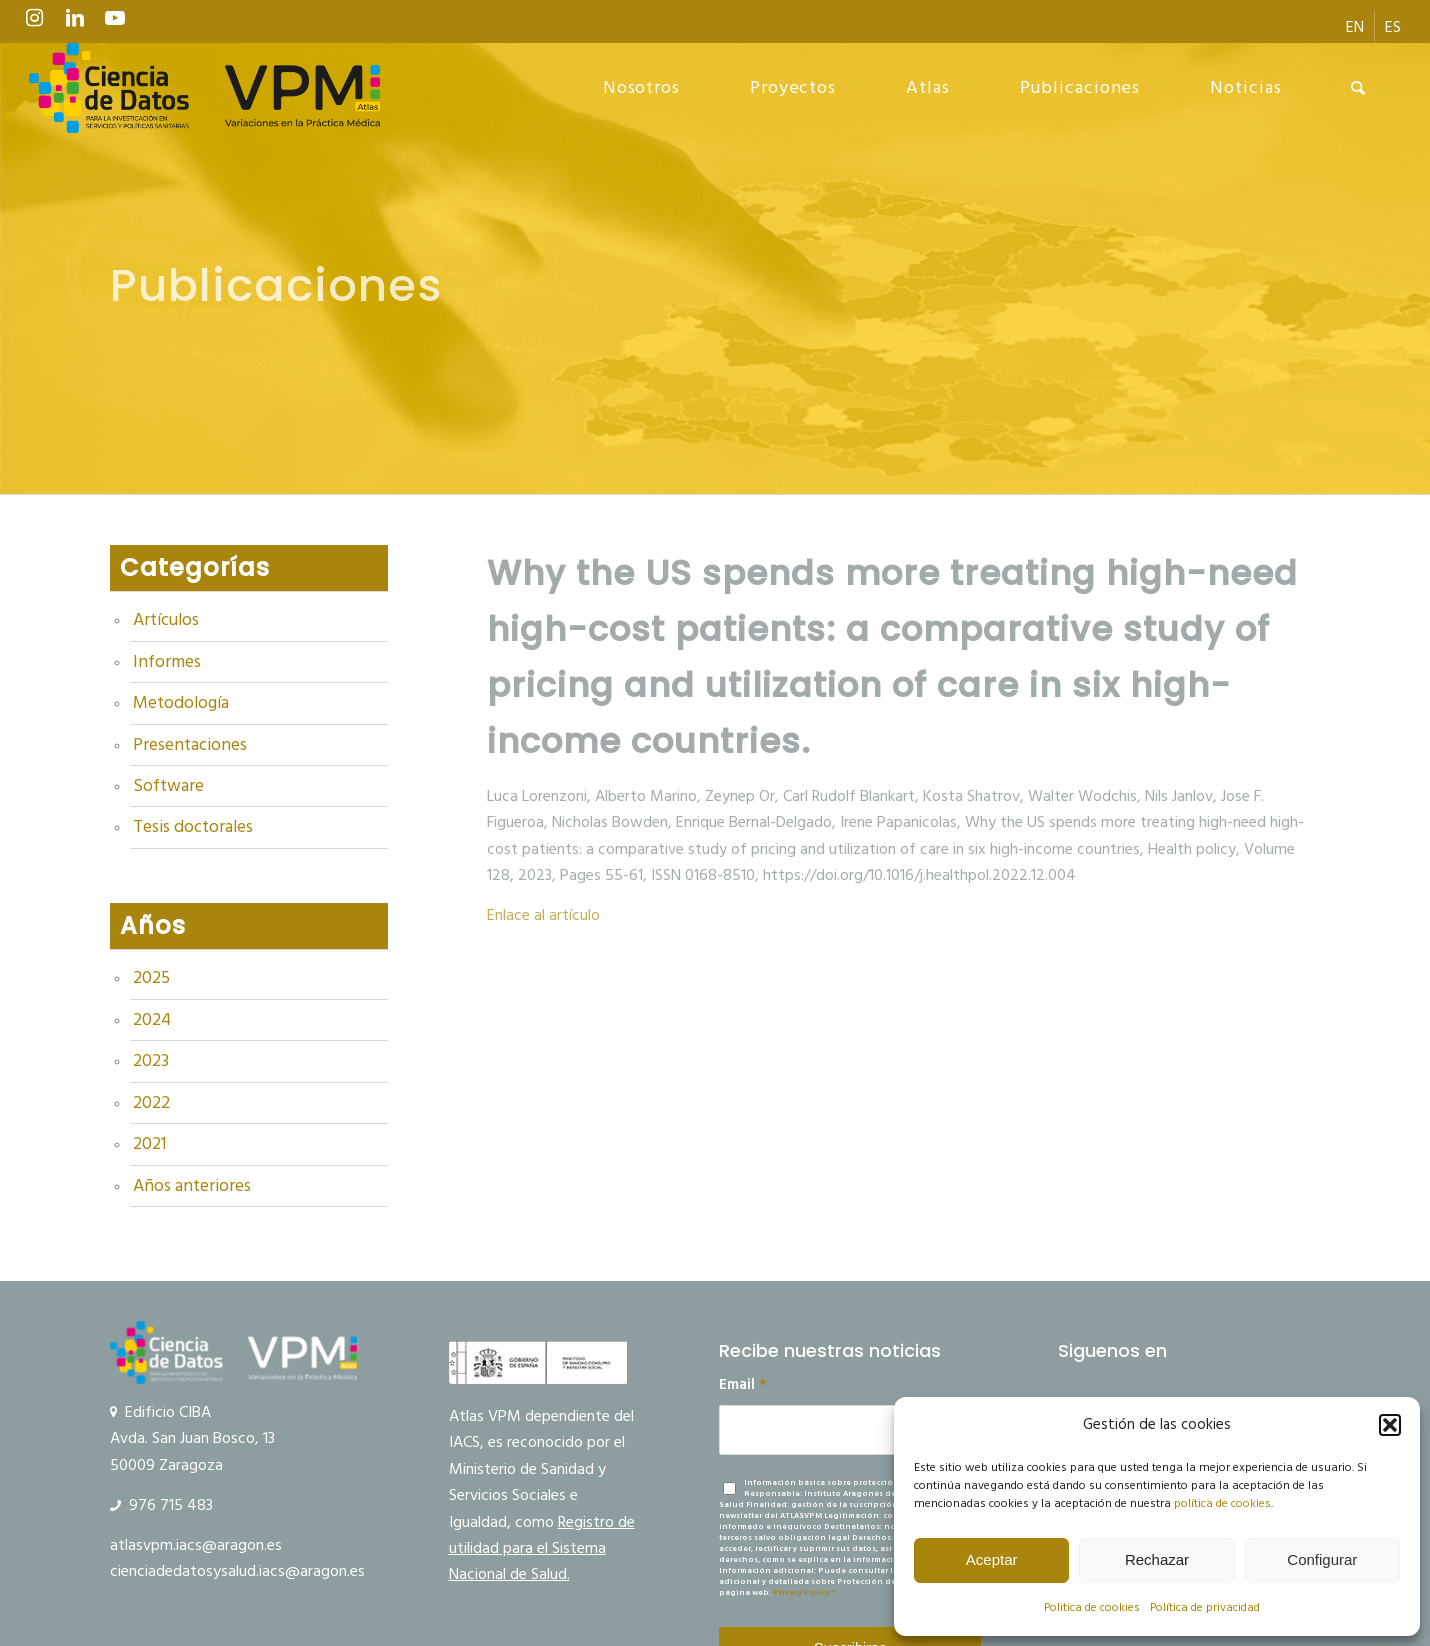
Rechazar (1157, 1559)
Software (168, 786)
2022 (151, 1103)
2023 (151, 1061)
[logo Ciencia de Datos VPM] (205, 88)
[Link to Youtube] (115, 23)
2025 (151, 978)
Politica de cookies (1092, 1607)
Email (743, 1385)
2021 (149, 1144)
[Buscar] (1358, 88)
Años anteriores (192, 1186)
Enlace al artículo (543, 915)
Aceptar (992, 1559)
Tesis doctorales (193, 827)
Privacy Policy (801, 1592)
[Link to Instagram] (35, 23)
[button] (1390, 1425)
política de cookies (1222, 1503)
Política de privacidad (1205, 1607)
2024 (152, 1020)
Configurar (1322, 1559)
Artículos (166, 620)
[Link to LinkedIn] (75, 23)
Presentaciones (190, 745)
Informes (167, 662)
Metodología (181, 703)
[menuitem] (1355, 27)
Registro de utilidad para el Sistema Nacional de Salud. (542, 1548)
